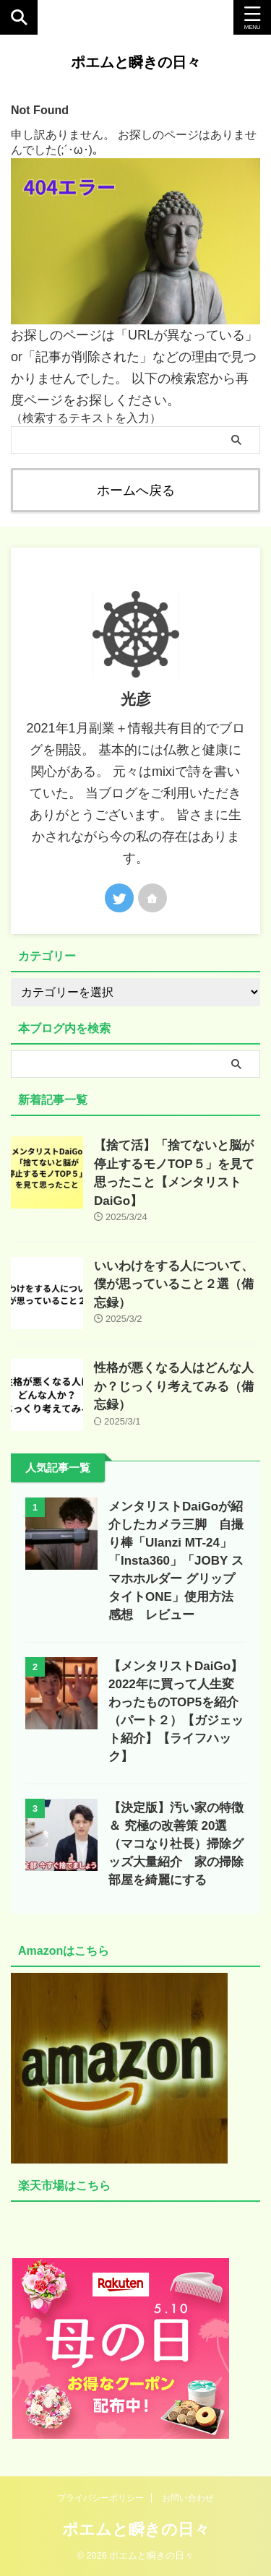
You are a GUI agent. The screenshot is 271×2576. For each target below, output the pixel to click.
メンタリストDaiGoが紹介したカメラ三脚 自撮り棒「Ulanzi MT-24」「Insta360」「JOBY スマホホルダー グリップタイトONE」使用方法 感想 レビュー (177, 1561)
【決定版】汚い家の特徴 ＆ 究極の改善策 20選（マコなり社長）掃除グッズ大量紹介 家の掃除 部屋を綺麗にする (182, 1844)
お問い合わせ (188, 2498)
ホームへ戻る (136, 490)
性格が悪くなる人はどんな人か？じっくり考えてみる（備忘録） (174, 1386)
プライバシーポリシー (100, 2498)
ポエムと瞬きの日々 (136, 62)
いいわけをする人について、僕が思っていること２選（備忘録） (174, 1284)
